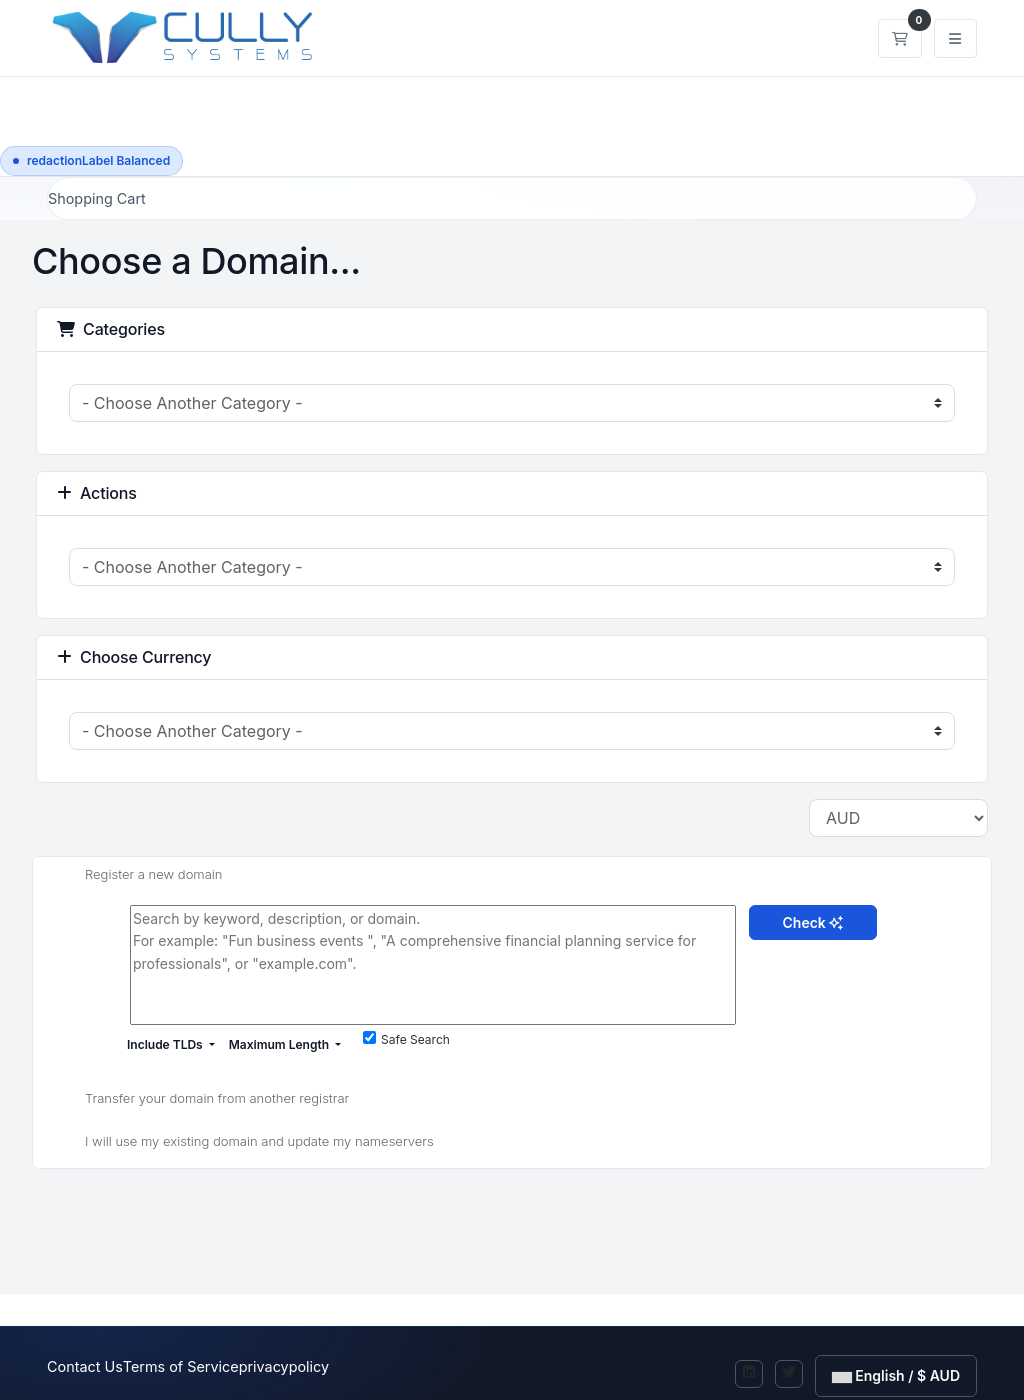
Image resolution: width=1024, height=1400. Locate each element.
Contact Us (85, 1366)
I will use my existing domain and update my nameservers (243, 1143)
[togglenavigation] (956, 38)
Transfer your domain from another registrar (201, 1099)
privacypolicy (284, 1366)
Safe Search (406, 1039)
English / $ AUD (896, 1375)
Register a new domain (138, 876)
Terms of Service (181, 1366)
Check (813, 922)
